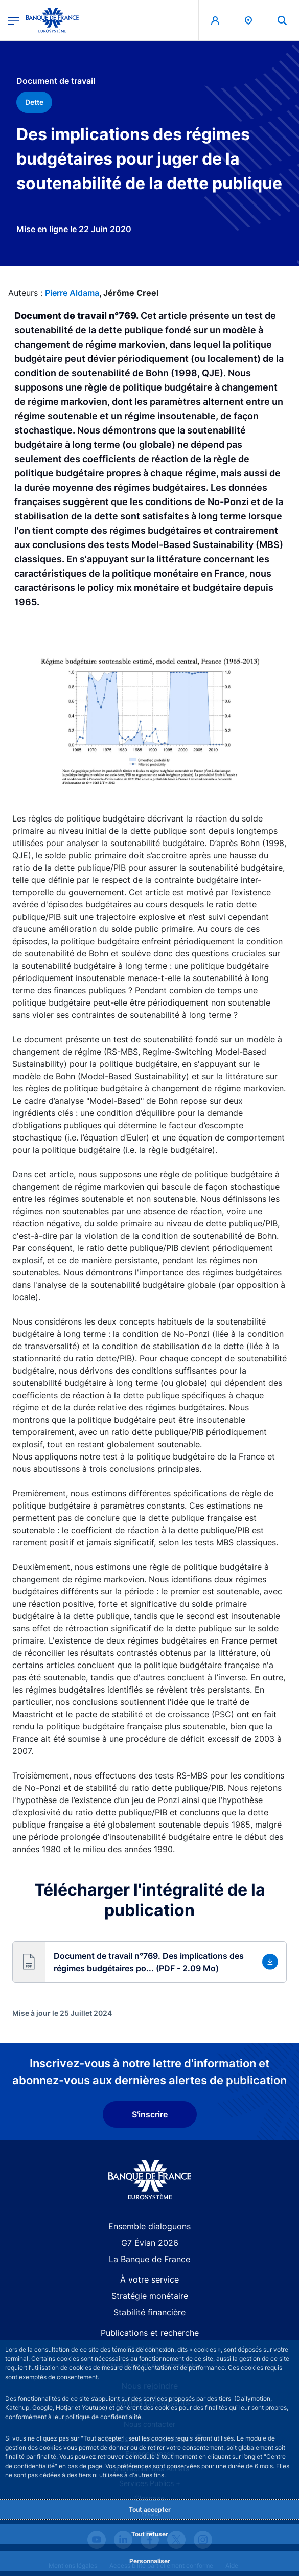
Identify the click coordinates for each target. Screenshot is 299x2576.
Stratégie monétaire (149, 2296)
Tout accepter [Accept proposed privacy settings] (150, 2509)
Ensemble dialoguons (149, 2226)
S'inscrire (150, 2114)
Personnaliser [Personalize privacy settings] (149, 2561)
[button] (149, 1962)
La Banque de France (149, 2259)
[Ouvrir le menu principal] (13, 20)
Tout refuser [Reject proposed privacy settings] (149, 2534)
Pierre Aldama (72, 293)
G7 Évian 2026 (149, 2243)
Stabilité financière (149, 2312)
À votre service (149, 2279)
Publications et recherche (150, 2333)
